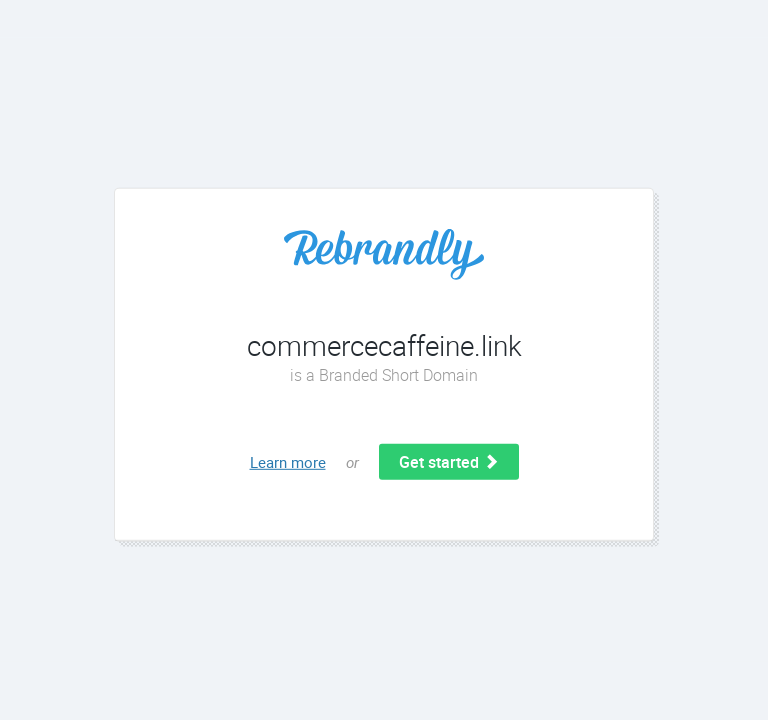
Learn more (288, 462)
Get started (449, 462)
